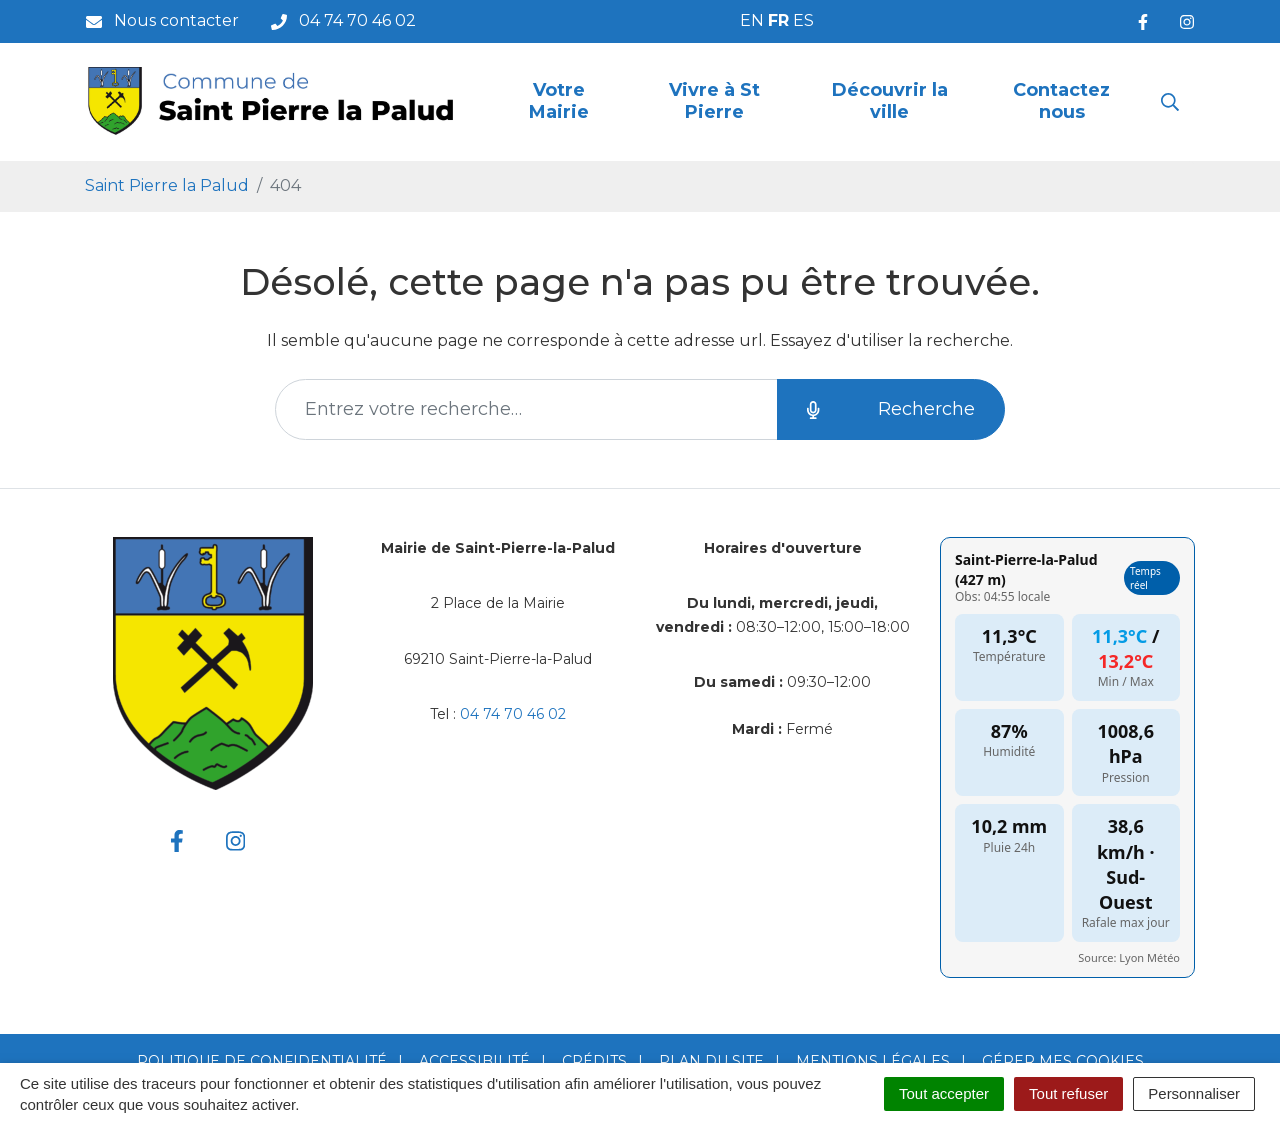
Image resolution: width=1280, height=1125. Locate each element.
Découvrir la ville (890, 101)
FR (778, 20)
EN (752, 20)
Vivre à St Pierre (714, 101)
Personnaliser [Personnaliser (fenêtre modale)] (1194, 1093)
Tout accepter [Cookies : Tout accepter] (944, 1093)
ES (803, 20)
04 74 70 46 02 (513, 714)
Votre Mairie (559, 101)
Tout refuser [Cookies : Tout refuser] (1068, 1093)
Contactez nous (1061, 101)
